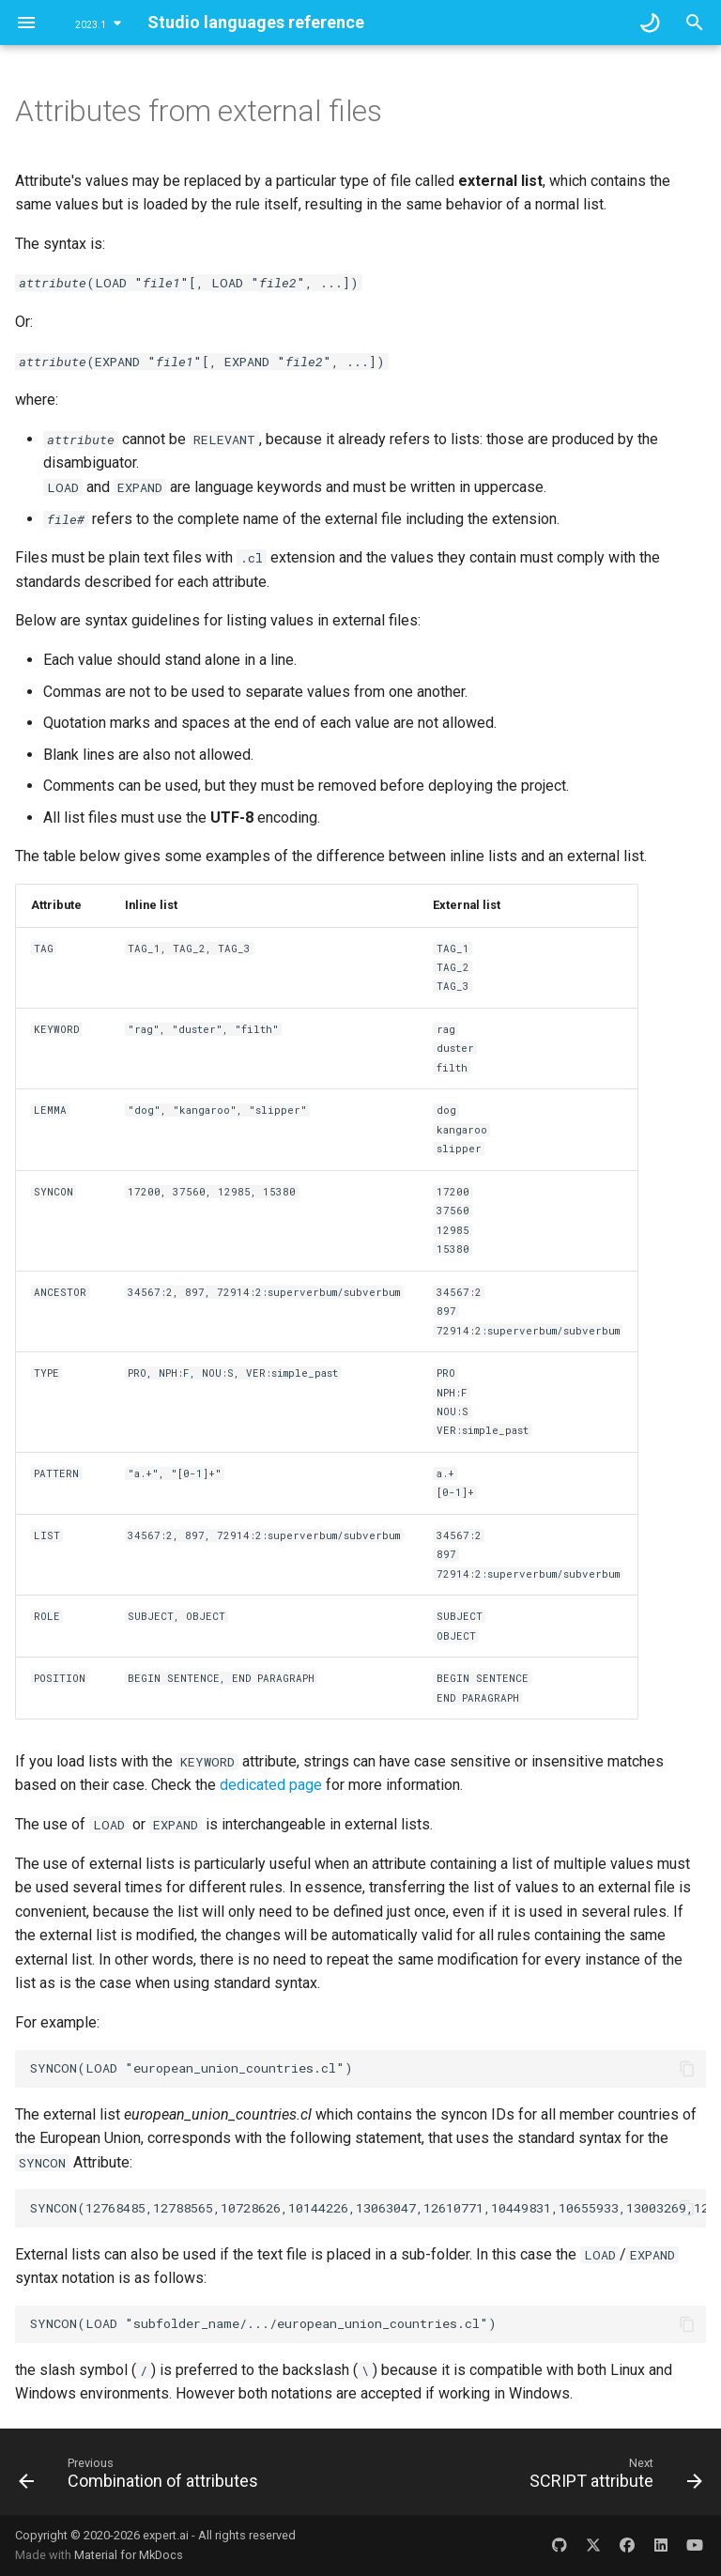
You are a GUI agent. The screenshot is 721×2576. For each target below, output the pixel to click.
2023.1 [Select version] (90, 25)
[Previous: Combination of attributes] (141, 2477)
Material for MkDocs (128, 2555)
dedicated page (271, 1785)
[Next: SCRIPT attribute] (613, 2477)
